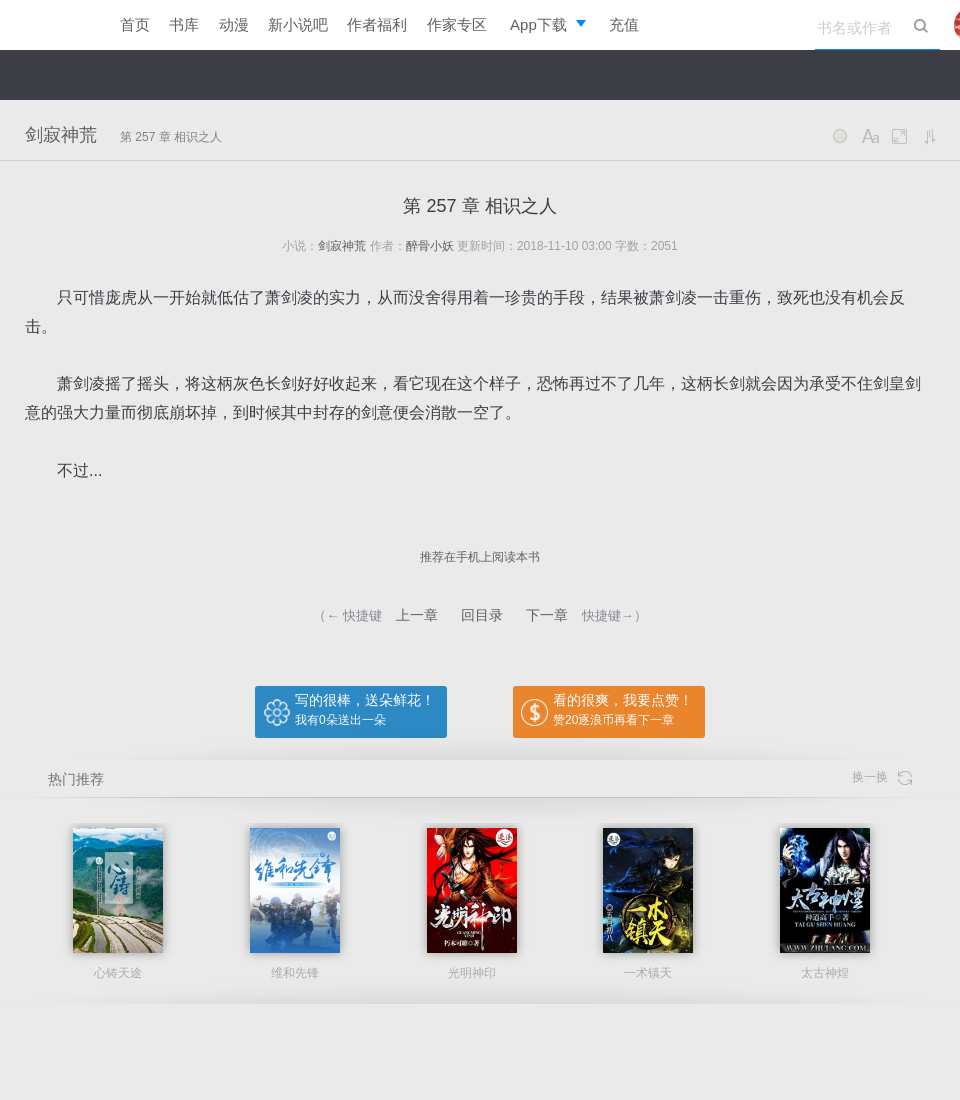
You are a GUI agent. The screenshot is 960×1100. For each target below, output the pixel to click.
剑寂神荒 (61, 135)
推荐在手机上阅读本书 (480, 557)
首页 (135, 24)
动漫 (234, 24)
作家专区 (457, 24)
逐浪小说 (50, 25)
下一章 (547, 615)
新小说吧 (298, 24)
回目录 (482, 615)
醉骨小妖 (430, 246)
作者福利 (377, 24)
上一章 (417, 615)
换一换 (882, 777)
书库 (184, 24)
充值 (624, 24)
